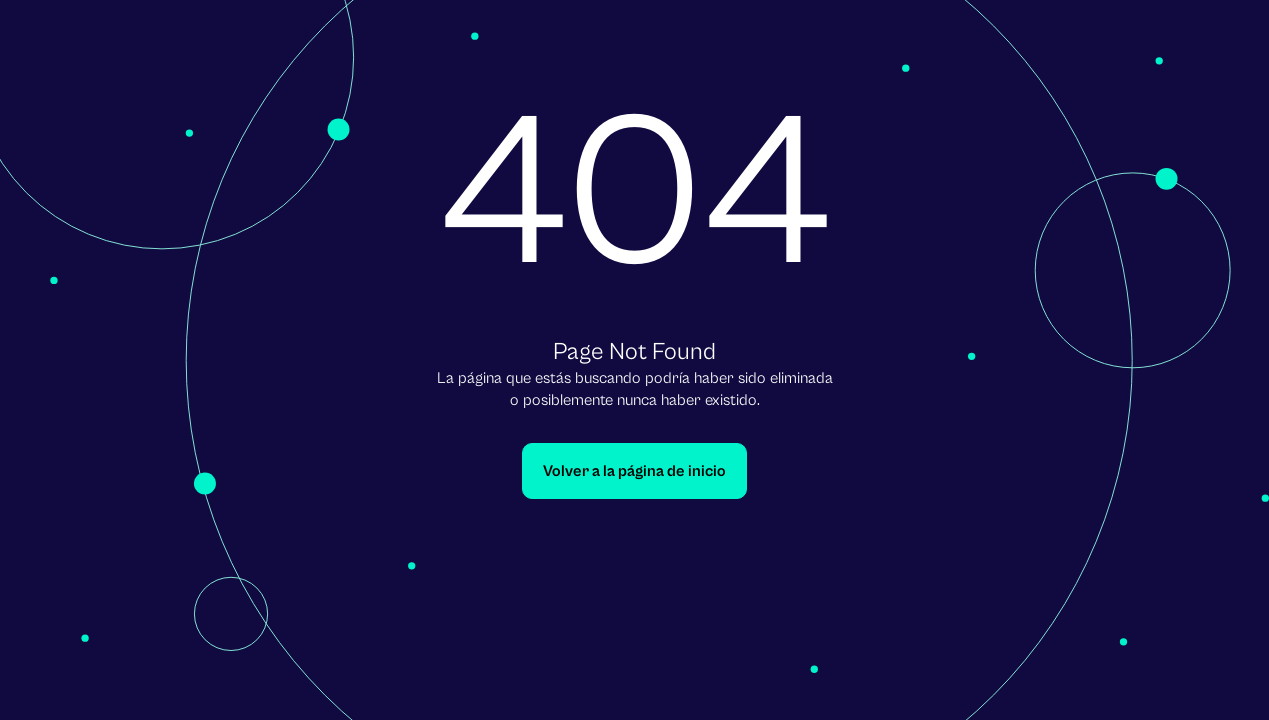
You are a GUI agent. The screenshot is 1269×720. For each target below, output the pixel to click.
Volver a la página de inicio (634, 471)
